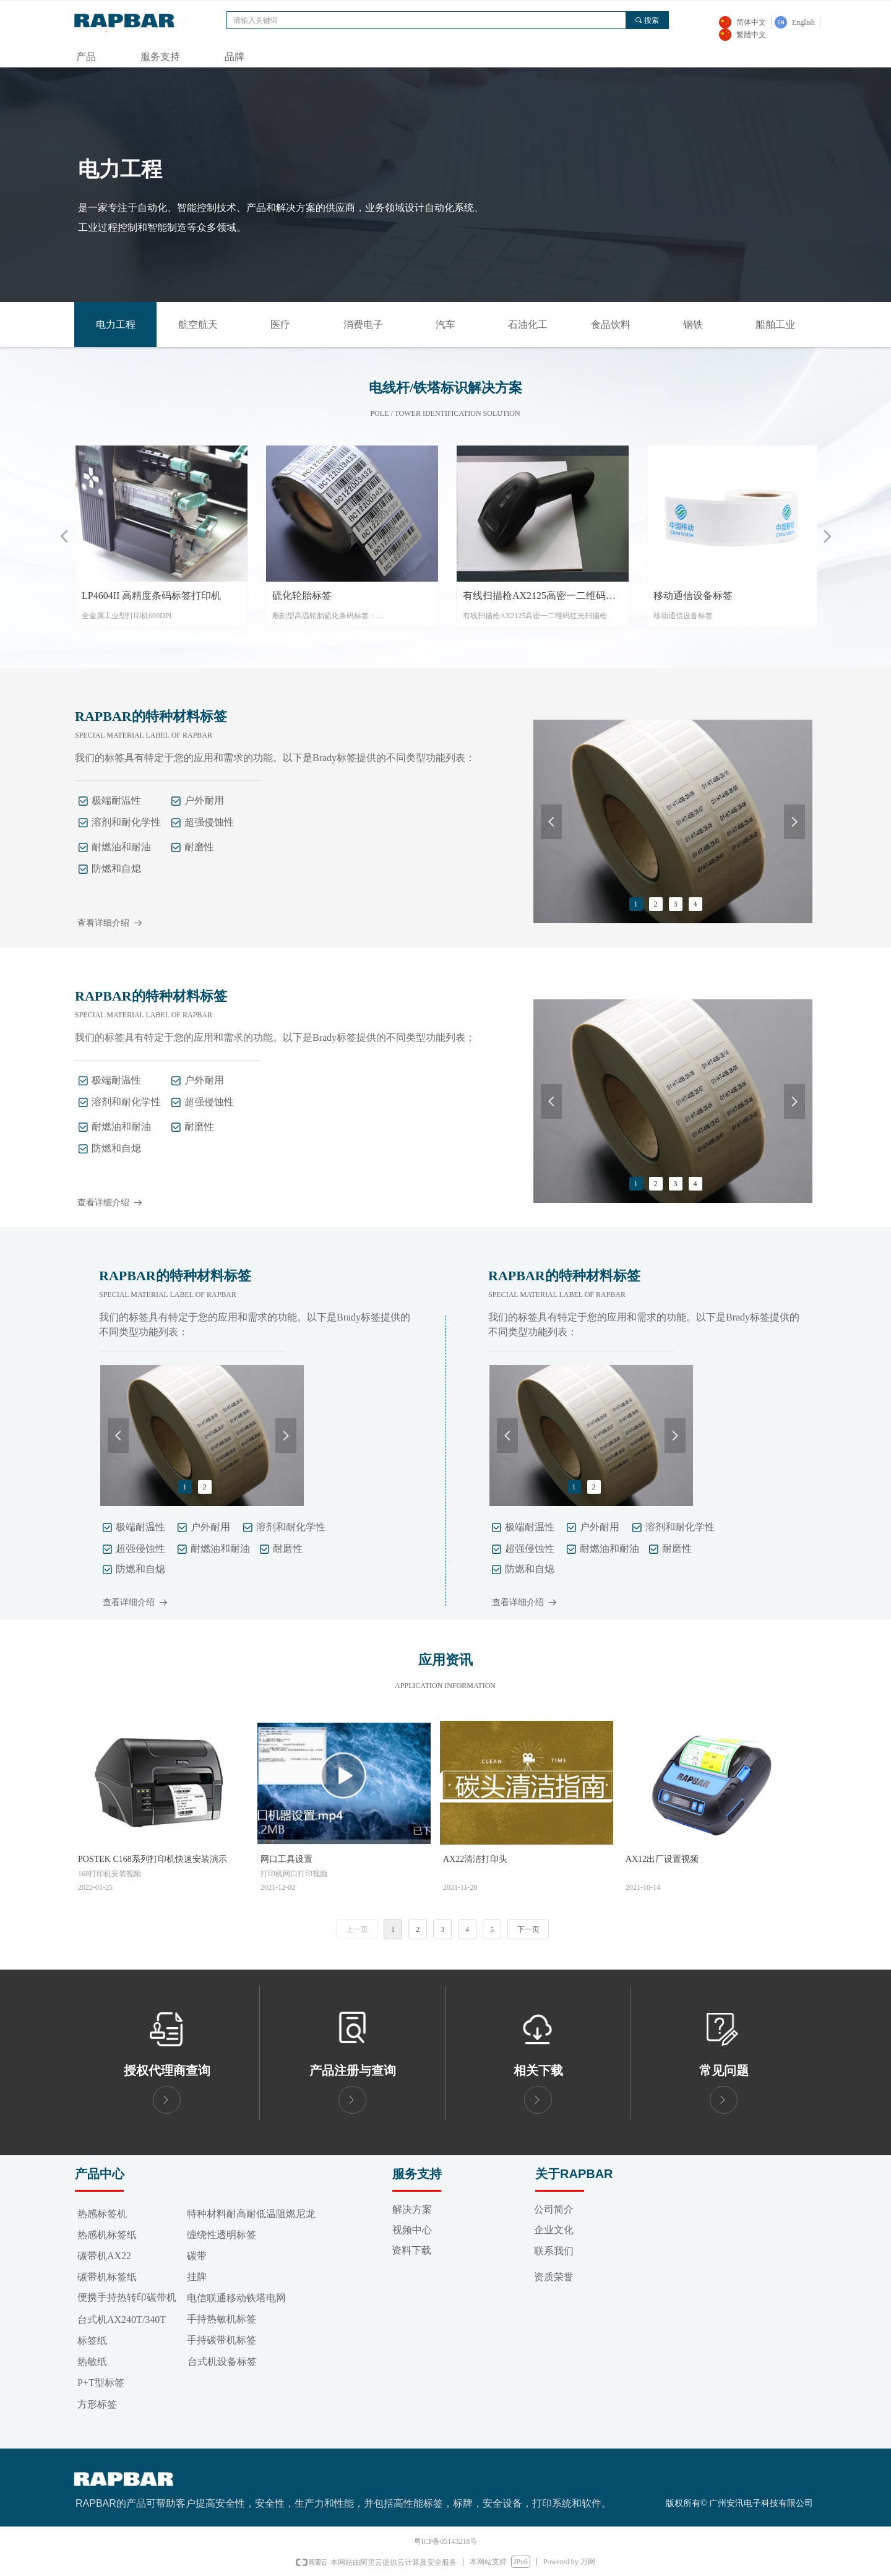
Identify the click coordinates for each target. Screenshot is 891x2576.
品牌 (234, 56)
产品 (86, 56)
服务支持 (160, 56)
